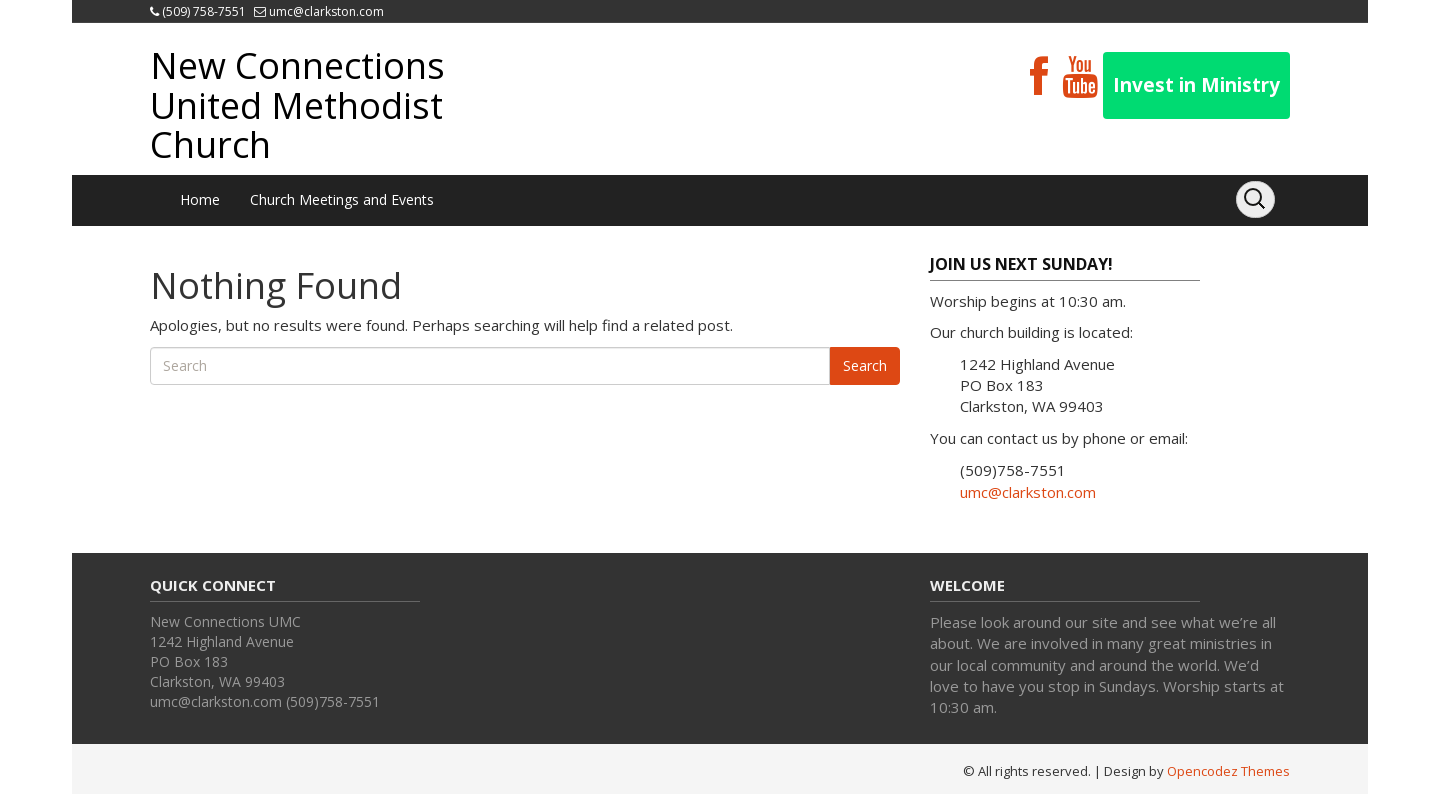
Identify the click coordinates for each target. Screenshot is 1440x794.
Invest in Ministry (1196, 85)
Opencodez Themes (1228, 771)
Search (865, 365)
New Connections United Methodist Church (297, 105)
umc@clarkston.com (326, 11)
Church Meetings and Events (342, 199)
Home (200, 199)
